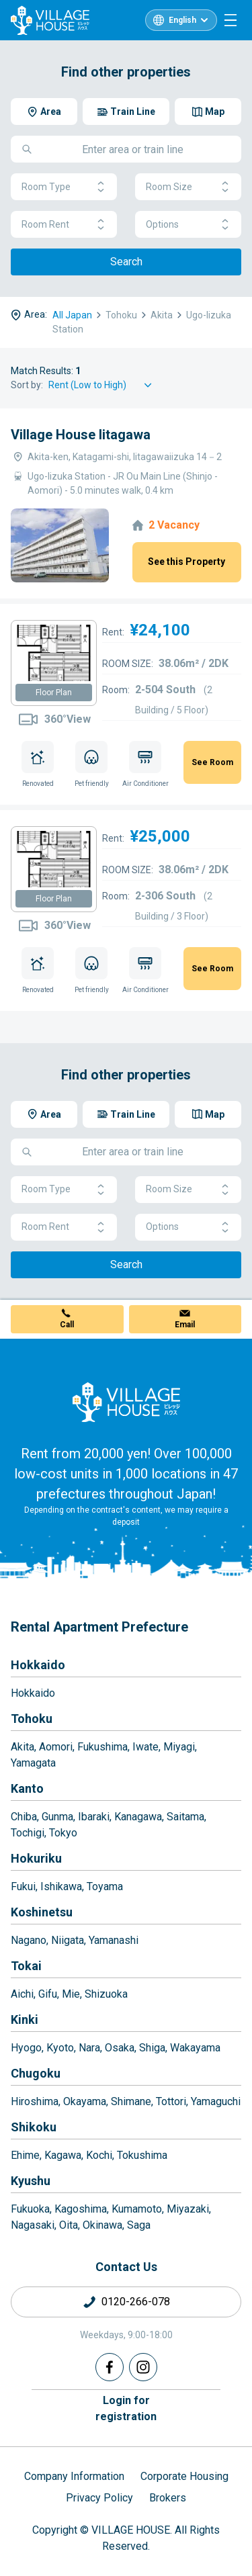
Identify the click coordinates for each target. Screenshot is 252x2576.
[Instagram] (143, 2367)
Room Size (188, 187)
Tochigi (27, 1832)
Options (188, 224)
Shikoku (33, 2127)
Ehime (25, 2155)
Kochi (99, 2155)
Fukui (23, 1886)
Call (67, 1324)
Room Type (64, 187)
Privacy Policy (99, 2497)
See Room (212, 762)
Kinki (24, 2019)
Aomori (56, 1746)
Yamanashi (113, 1940)
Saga (139, 2225)
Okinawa (102, 2225)
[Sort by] (102, 385)
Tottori (171, 2101)
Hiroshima (34, 2101)
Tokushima (142, 2155)
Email (185, 1324)
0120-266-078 (135, 2301)
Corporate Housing (184, 2476)
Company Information (74, 2476)
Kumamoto (137, 2209)
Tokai (26, 1966)
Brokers (167, 2497)
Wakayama (195, 2047)
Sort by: (27, 385)
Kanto (27, 1788)
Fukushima (102, 1746)
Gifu (47, 1994)
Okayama (84, 2101)
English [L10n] (182, 20)
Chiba (24, 1816)
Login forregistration (126, 2408)
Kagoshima (80, 2209)
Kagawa (62, 2155)
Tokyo (63, 1832)
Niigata (67, 1940)
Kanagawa (138, 1816)
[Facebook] (109, 2367)
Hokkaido (38, 1665)
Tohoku (31, 1719)
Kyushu (30, 2181)
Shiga (152, 2047)
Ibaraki (94, 1816)
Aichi (22, 1994)
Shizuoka (106, 1994)
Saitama (185, 1816)
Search (126, 261)
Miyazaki (188, 2209)
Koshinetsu (42, 1912)
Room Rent (64, 224)
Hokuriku (36, 1858)
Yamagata (33, 1763)
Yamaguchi (216, 2101)
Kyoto (60, 2047)
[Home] (126, 1402)
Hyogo (26, 2047)
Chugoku (35, 2073)
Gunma (57, 1816)
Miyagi (179, 1746)
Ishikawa (61, 1886)
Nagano (28, 1940)
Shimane (131, 2101)
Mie (71, 1994)
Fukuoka (30, 2209)
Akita (22, 1746)
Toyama (105, 1886)
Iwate (145, 1746)
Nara (89, 2047)
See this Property (186, 561)
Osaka (119, 2047)
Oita (68, 2225)
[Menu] (230, 20)
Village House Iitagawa (81, 435)
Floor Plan (54, 692)
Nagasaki (32, 2225)
